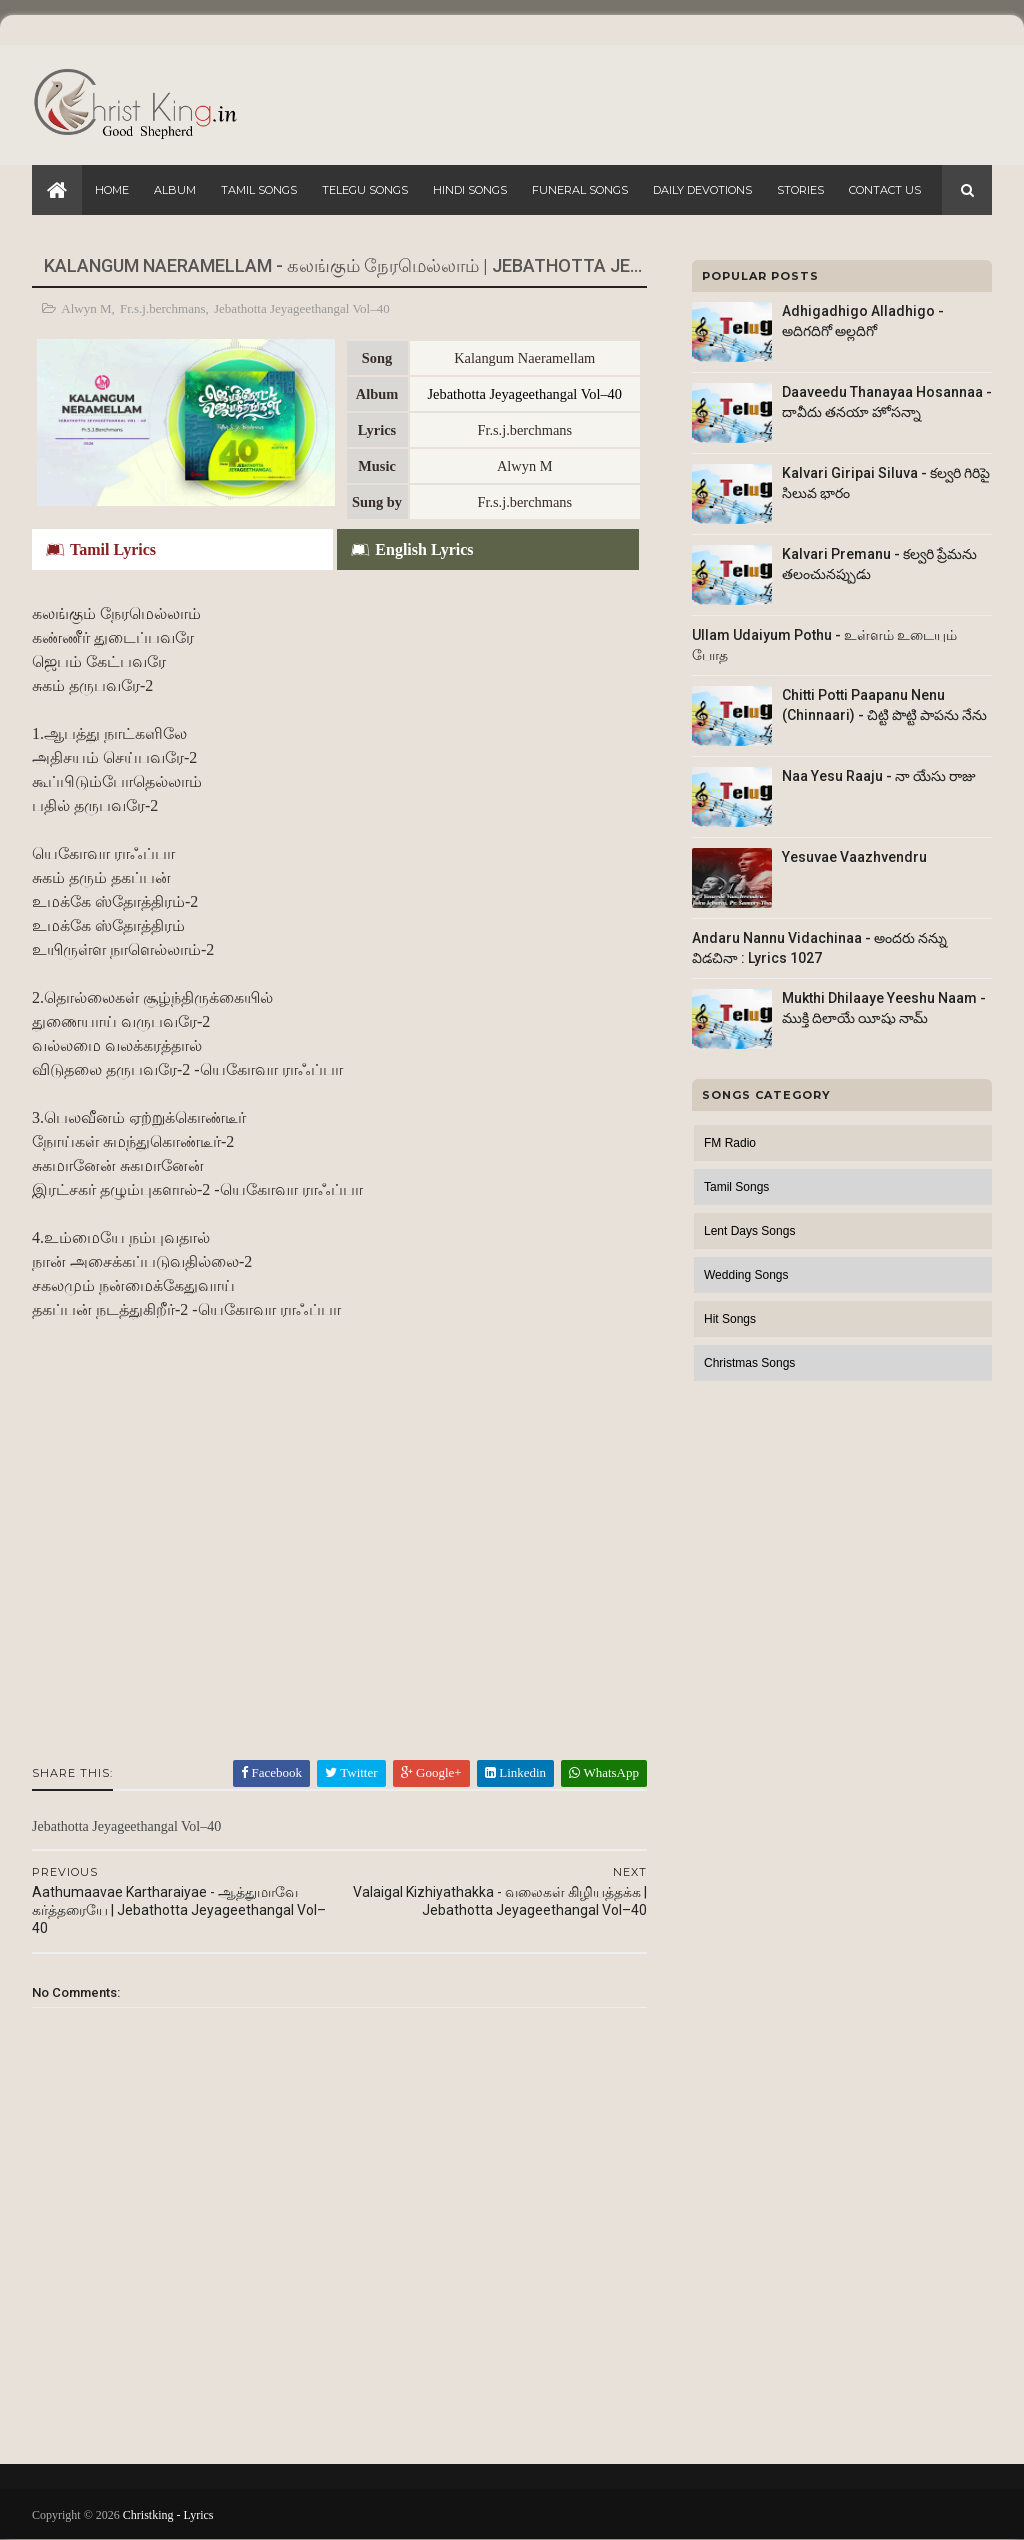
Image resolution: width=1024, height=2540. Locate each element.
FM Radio (730, 1143)
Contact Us (885, 190)
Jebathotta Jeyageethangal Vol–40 (302, 308)
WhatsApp (604, 1772)
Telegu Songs (365, 190)
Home (112, 190)
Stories (800, 190)
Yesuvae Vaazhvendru (854, 857)
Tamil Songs (259, 190)
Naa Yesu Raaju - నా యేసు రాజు (879, 776)
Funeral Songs (580, 190)
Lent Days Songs (749, 1231)
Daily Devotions (702, 190)
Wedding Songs (746, 1275)
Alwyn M (86, 308)
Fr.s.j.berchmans (163, 308)
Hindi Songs (470, 190)
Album (175, 190)
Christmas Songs (749, 1363)
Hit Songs (730, 1319)
